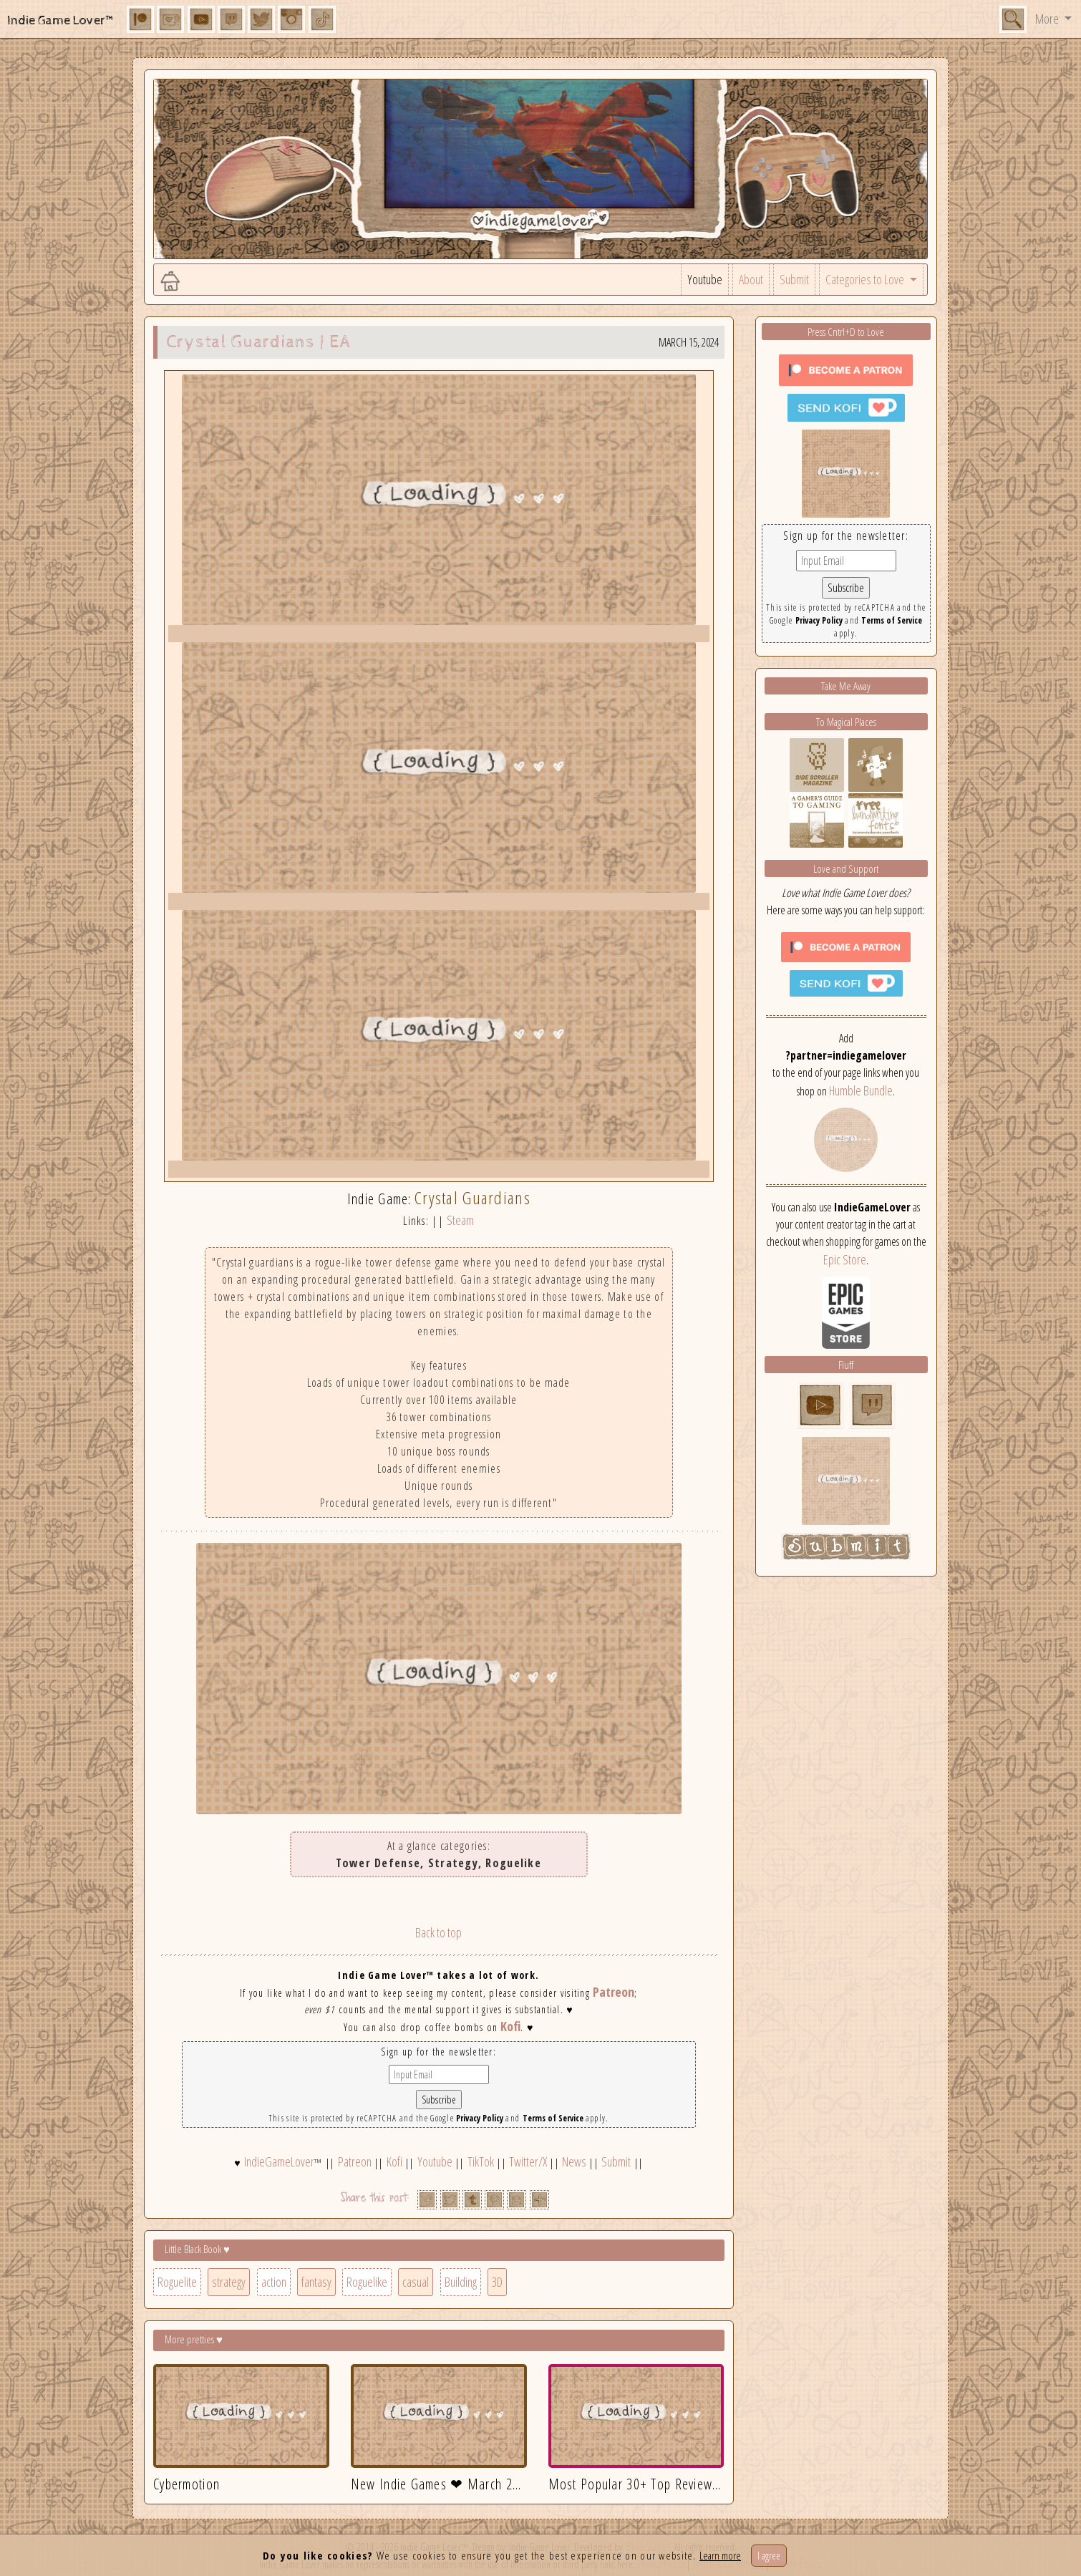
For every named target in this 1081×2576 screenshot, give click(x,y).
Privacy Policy (479, 2118)
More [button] (1048, 18)
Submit (794, 279)
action (273, 2281)
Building (461, 2281)
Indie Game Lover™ (61, 20)
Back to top (438, 1932)
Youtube (704, 279)
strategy (229, 2281)
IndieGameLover (279, 2161)
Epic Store (844, 1259)
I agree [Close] (768, 2555)
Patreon (613, 1991)
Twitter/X (528, 2161)
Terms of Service (553, 2118)
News (574, 2161)
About (751, 279)
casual (415, 2281)
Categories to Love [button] (865, 279)
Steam (460, 1220)
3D (497, 2281)
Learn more (720, 2555)
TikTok (480, 2161)
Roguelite (177, 2281)
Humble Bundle (861, 1090)
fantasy (316, 2281)
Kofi (510, 2026)
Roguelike (366, 2281)
